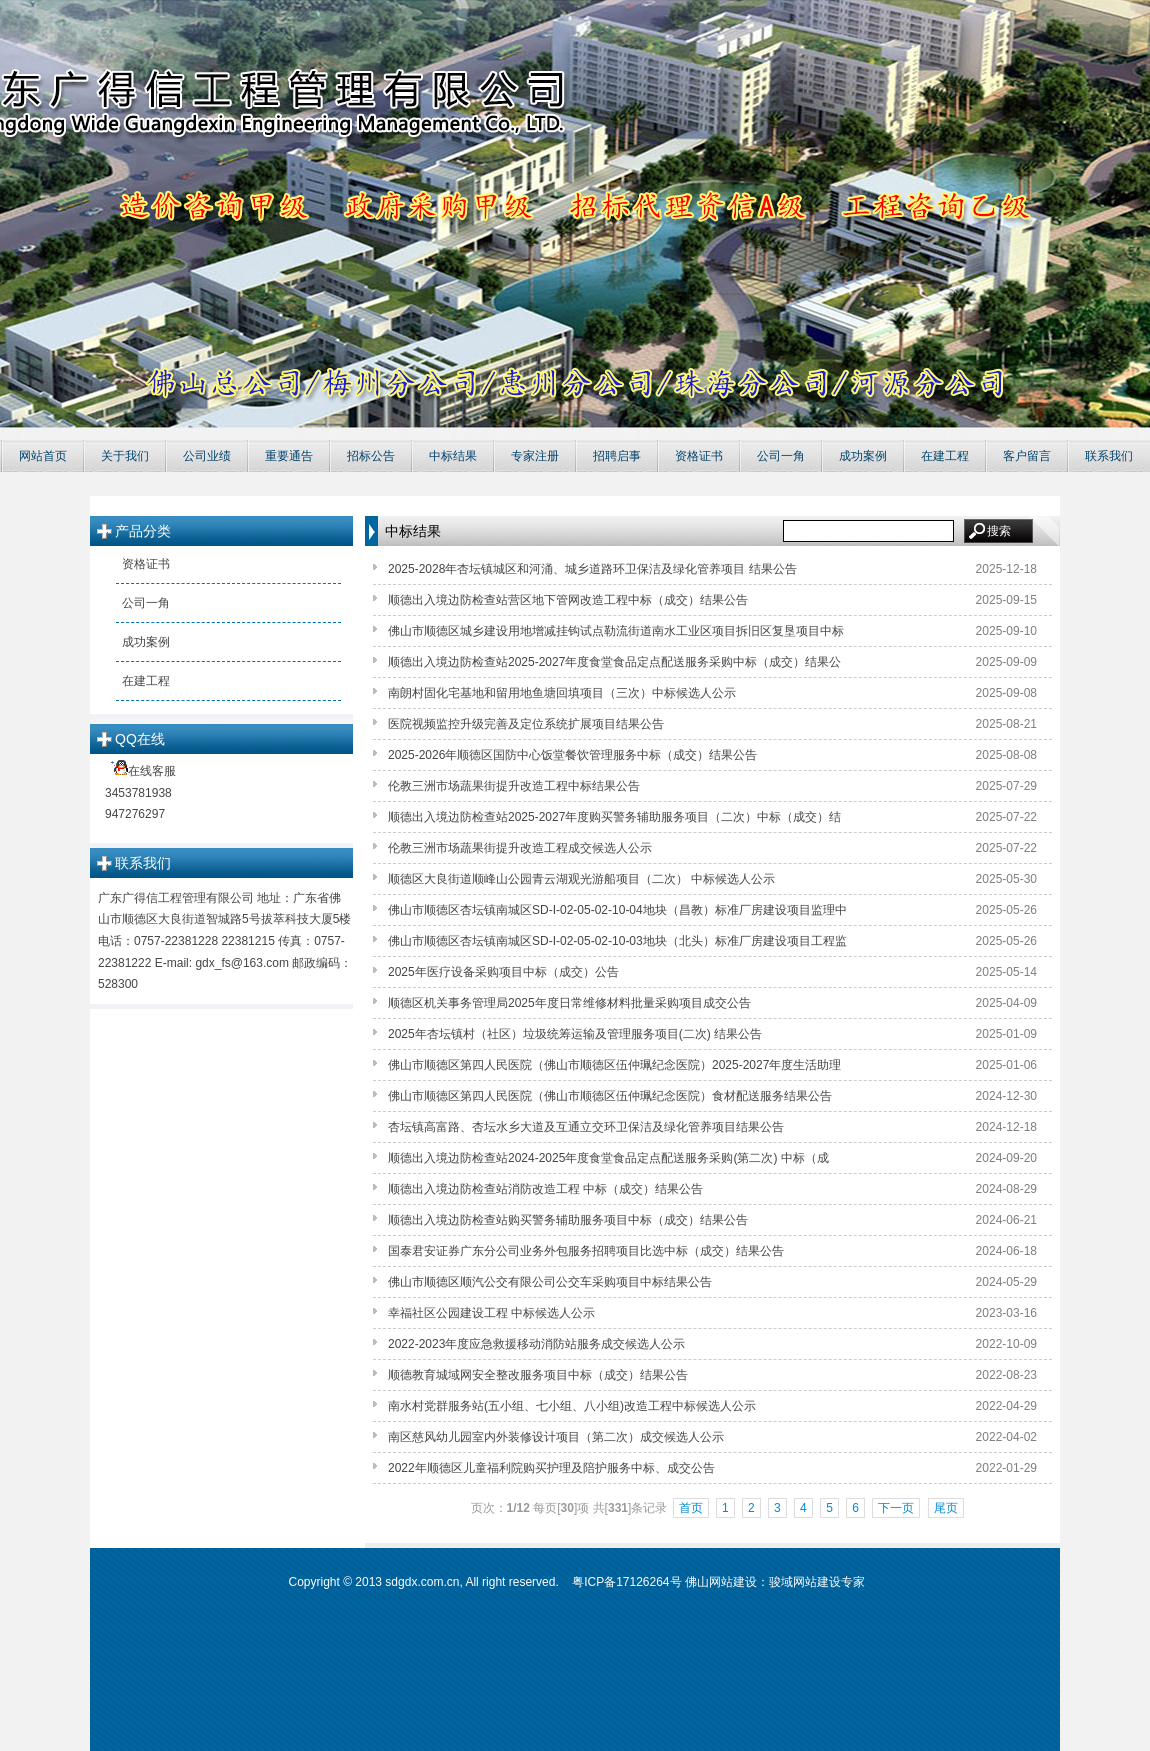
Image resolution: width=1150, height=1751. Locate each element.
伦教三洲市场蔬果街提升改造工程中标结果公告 (514, 786)
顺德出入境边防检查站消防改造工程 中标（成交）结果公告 (545, 1189)
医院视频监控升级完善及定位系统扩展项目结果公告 (526, 724)
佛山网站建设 (721, 1582)
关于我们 (125, 456)
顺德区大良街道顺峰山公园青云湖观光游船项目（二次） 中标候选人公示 (581, 879)
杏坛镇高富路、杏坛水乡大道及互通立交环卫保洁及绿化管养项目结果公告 (586, 1127)
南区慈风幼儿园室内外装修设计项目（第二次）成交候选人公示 (556, 1437)
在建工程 (945, 456)
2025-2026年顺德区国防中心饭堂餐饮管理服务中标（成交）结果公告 (572, 755)
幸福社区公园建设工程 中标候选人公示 (491, 1313)
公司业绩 (207, 456)
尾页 (946, 1508)
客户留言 (1027, 456)
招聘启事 (617, 456)
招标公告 (371, 456)
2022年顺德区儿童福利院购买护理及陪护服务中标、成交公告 (551, 1468)
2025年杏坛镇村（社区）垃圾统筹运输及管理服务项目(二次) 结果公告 (575, 1034)
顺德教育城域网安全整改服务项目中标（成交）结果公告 (538, 1375)
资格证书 (699, 456)
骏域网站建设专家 (817, 1582)
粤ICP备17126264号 (626, 1582)
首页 (691, 1508)
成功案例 (863, 456)
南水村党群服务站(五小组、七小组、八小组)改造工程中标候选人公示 (572, 1406)
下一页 (896, 1508)
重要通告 (289, 456)
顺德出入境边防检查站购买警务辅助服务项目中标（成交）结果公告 (568, 1220)
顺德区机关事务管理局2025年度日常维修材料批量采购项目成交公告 (569, 1003)
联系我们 (1109, 456)
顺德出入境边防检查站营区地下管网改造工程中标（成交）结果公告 (568, 600)
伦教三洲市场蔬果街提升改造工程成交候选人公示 (520, 848)
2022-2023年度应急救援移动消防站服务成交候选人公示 (536, 1344)
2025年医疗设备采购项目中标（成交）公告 (503, 972)
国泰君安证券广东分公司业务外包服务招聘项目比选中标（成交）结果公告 (586, 1251)
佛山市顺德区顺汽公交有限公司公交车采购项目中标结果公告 (550, 1282)
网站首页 (43, 456)
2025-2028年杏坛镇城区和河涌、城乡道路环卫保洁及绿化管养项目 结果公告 (592, 569)
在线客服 (226, 795)
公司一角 (781, 456)
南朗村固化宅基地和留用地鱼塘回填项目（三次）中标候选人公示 (562, 693)
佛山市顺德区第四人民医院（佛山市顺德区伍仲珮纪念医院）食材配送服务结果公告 (610, 1096)
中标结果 (453, 456)
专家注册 (535, 456)
